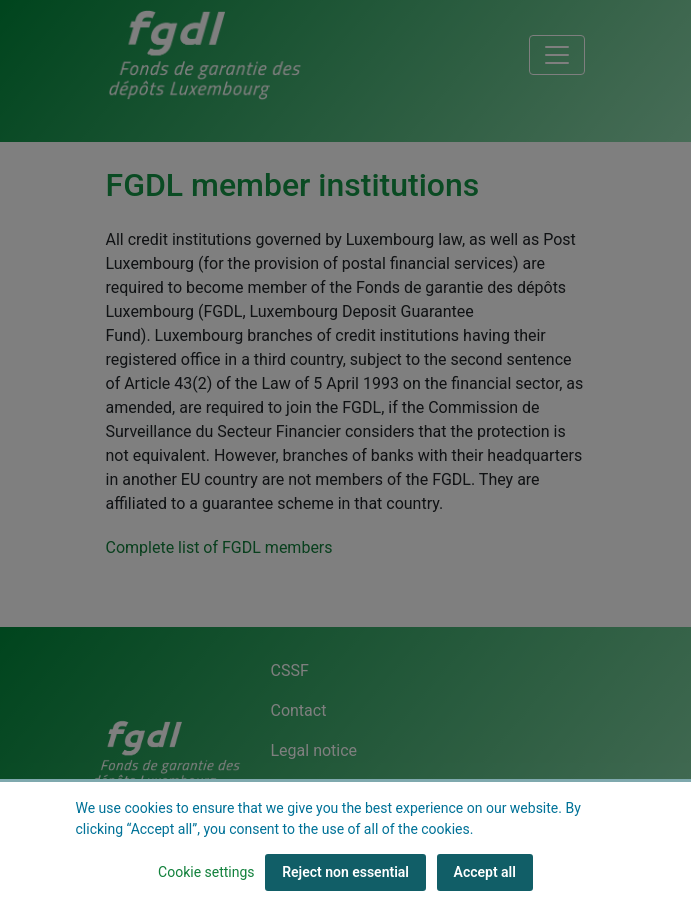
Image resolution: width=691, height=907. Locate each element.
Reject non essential (345, 872)
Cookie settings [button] (206, 872)
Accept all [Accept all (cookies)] (485, 872)
